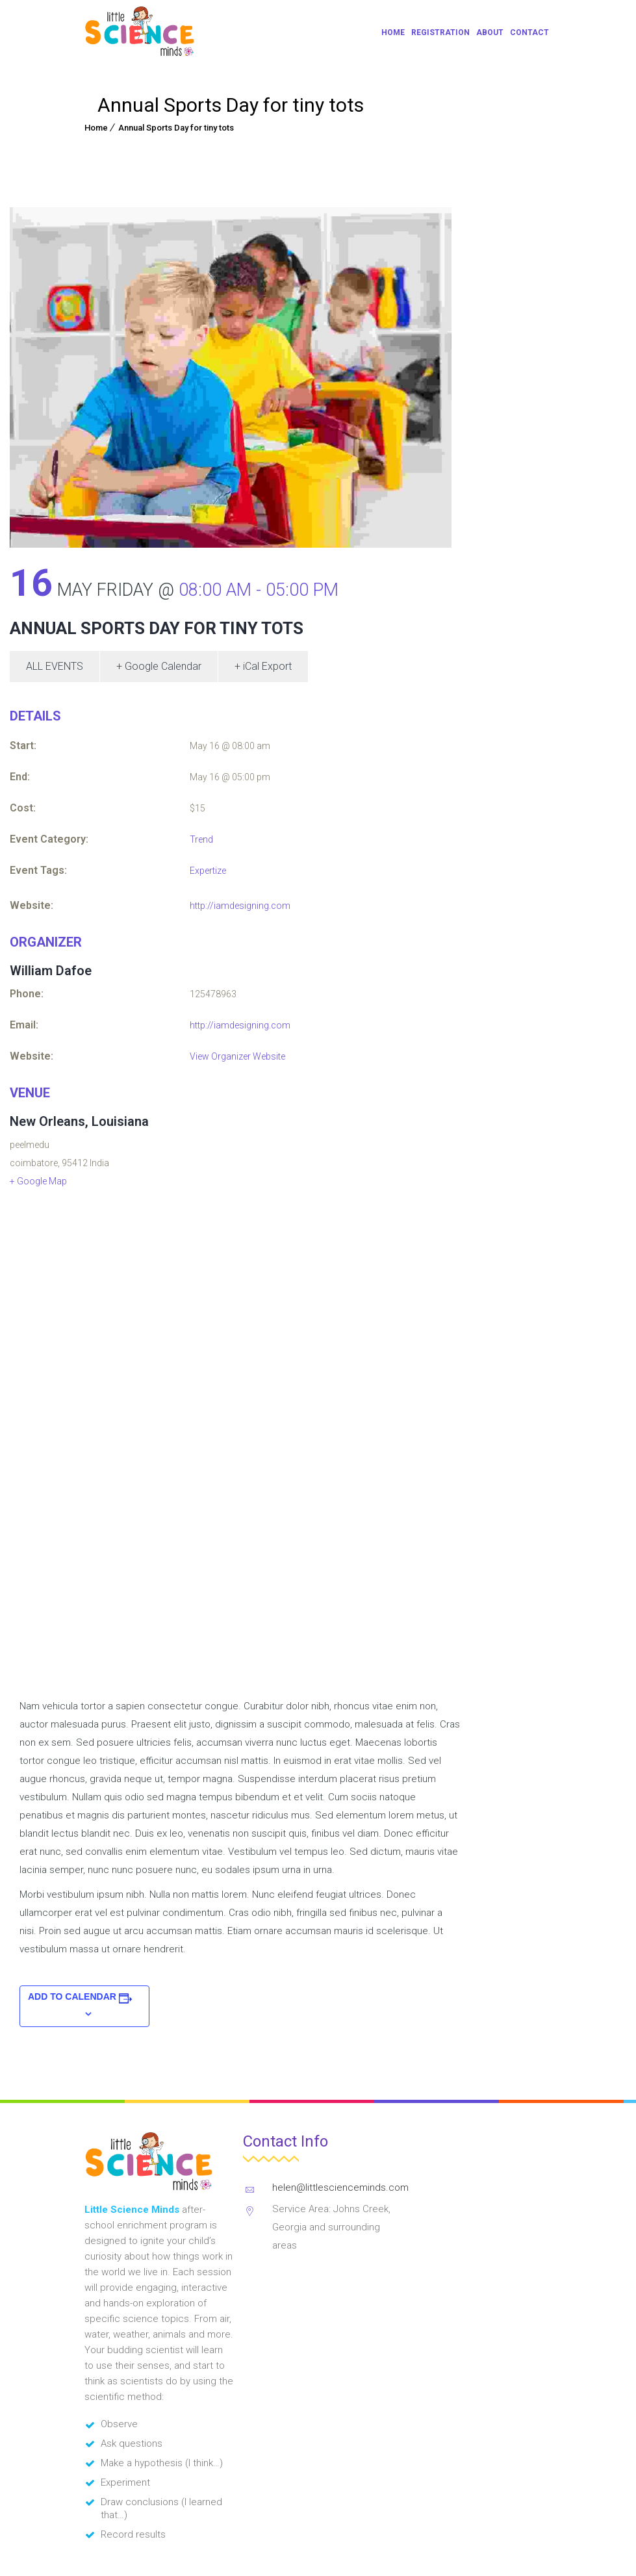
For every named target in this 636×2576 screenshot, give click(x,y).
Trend (201, 839)
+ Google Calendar (158, 666)
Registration (440, 32)
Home (393, 32)
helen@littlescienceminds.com (340, 2187)
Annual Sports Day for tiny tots (176, 128)
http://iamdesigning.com (240, 905)
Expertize (208, 870)
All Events (54, 666)
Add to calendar (72, 1996)
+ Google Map (38, 1181)
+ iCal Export (263, 666)
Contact (529, 32)
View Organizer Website (237, 1056)
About (489, 32)
